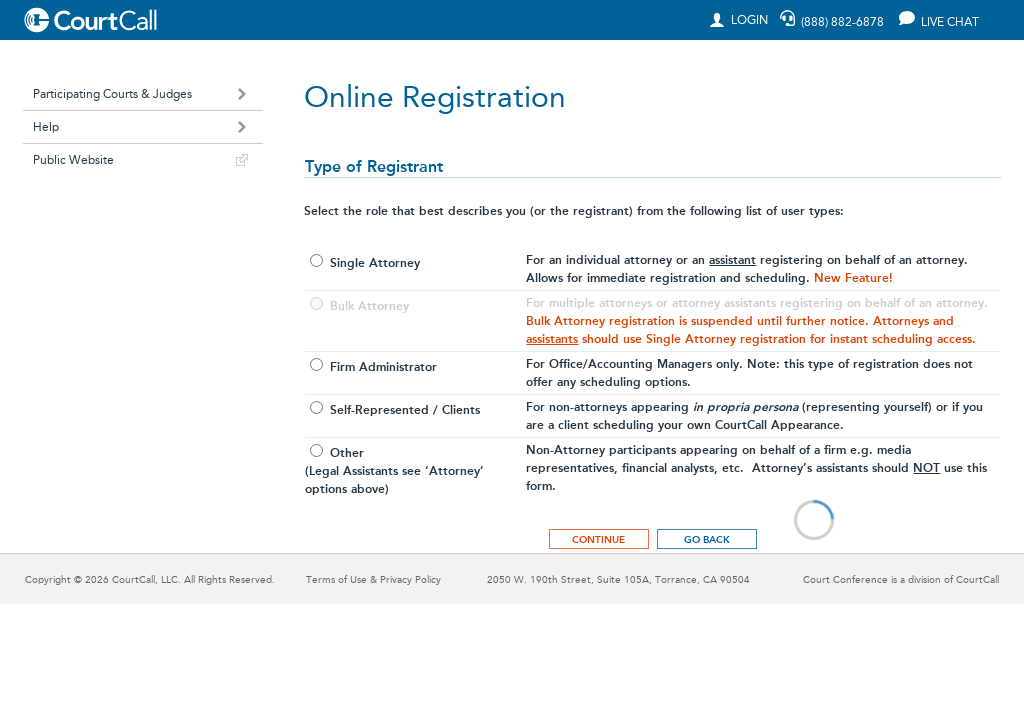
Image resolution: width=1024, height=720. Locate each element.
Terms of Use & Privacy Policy (373, 580)
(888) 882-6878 (842, 22)
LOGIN (744, 20)
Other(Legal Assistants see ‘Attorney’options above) (394, 471)
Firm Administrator (381, 367)
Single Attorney (373, 263)
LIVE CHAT (940, 19)
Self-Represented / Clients (403, 410)
